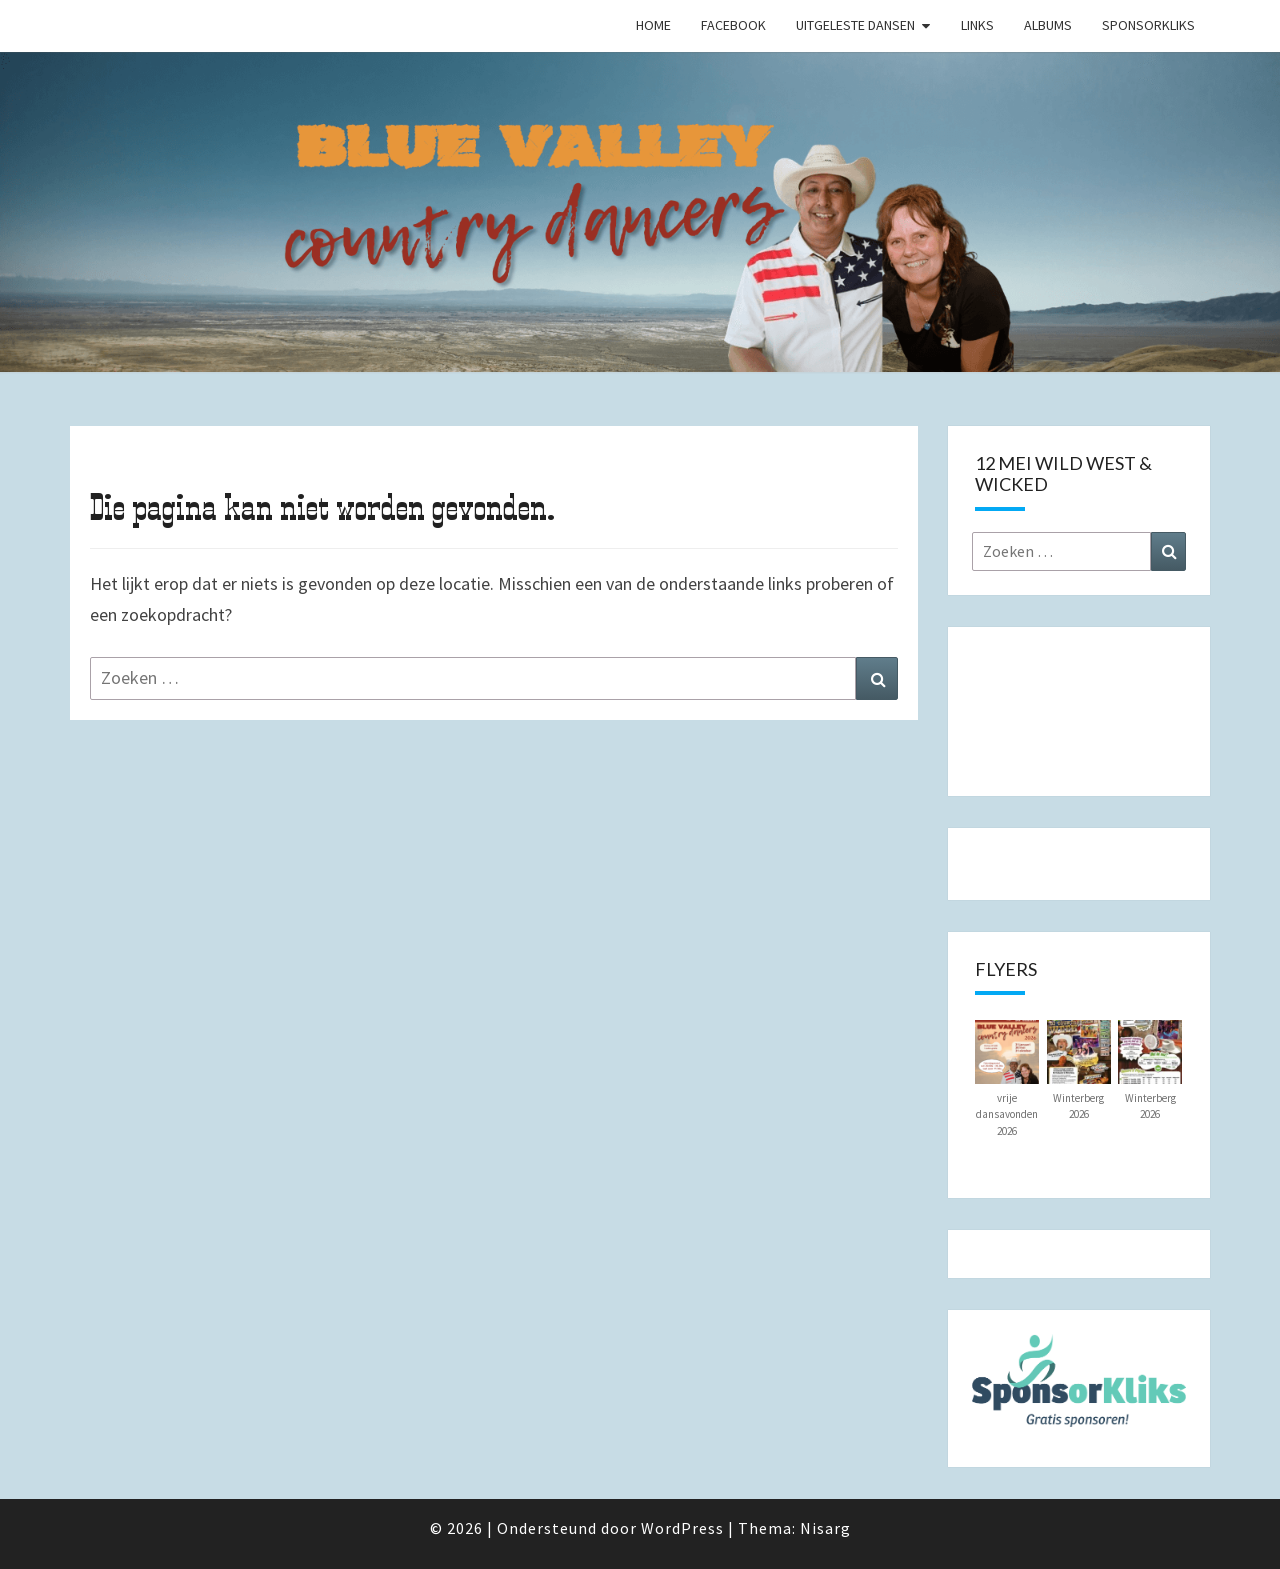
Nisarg (825, 1528)
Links (977, 25)
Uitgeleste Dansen (855, 25)
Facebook (733, 25)
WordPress (682, 1528)
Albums (1048, 25)
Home (653, 25)
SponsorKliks (1148, 25)
